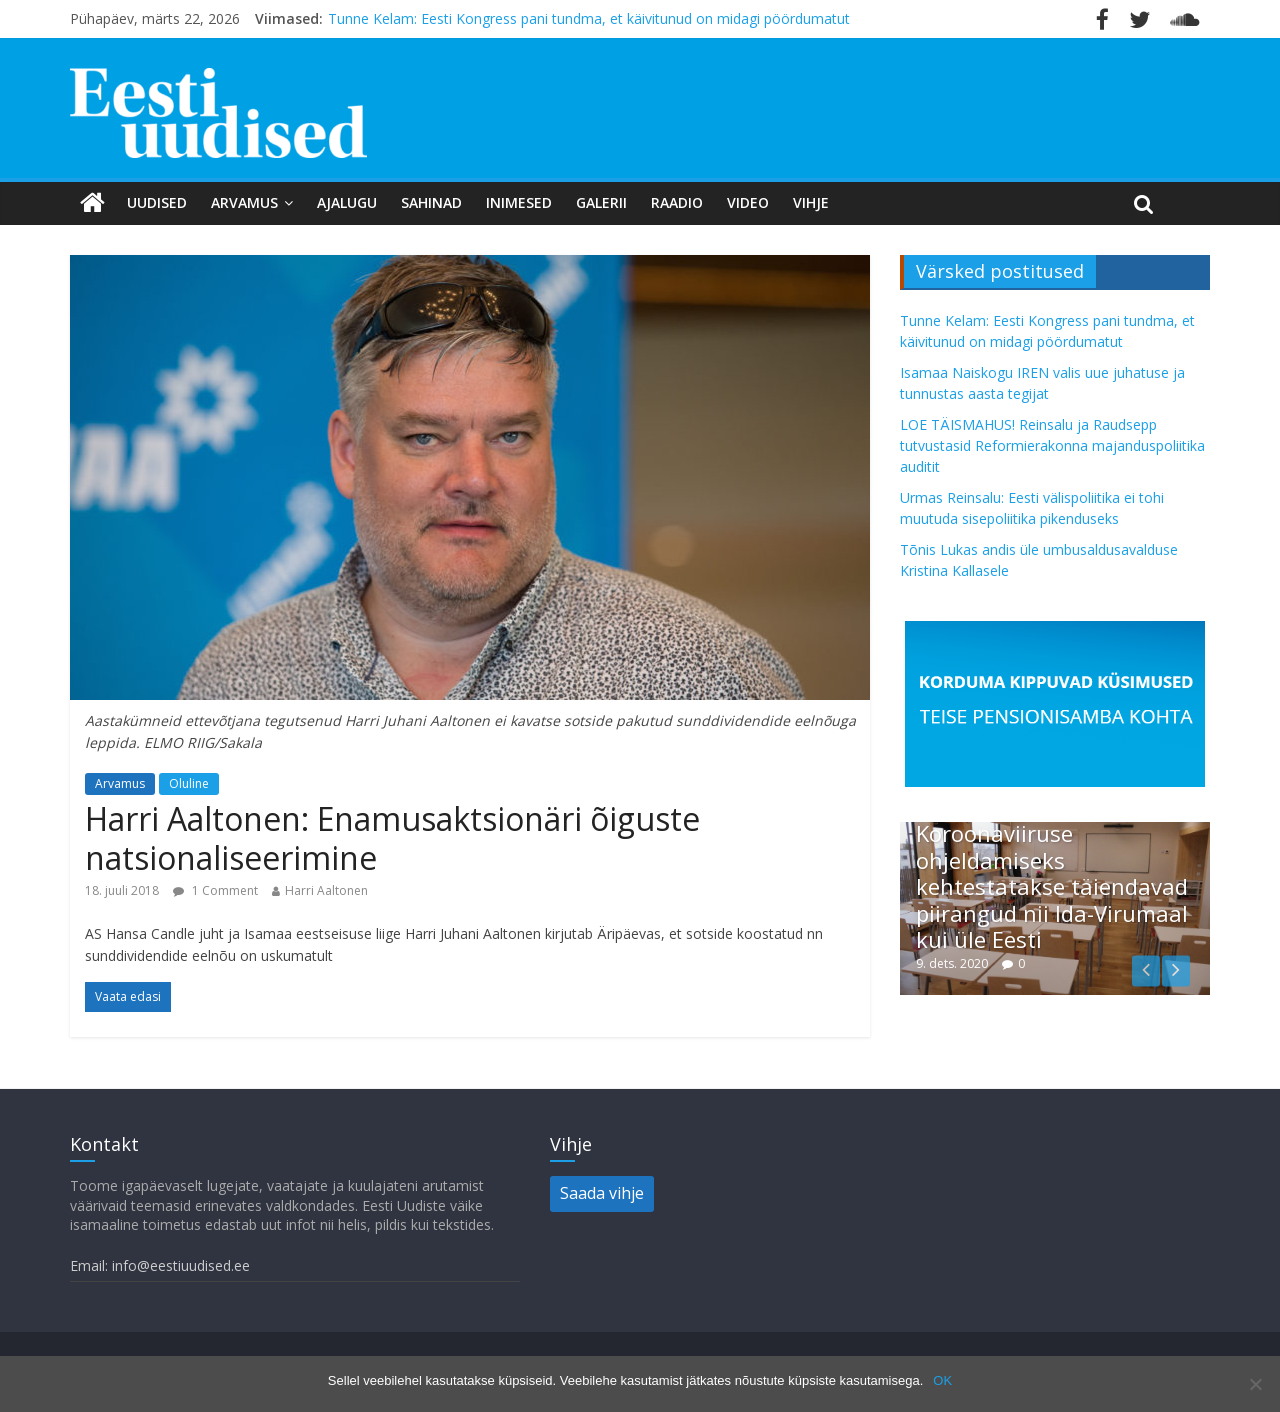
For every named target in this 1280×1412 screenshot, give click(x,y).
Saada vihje (602, 1193)
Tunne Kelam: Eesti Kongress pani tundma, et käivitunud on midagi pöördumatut (589, 18)
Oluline (189, 783)
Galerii (601, 202)
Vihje (811, 202)
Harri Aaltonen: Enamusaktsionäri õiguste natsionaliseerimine (392, 837)
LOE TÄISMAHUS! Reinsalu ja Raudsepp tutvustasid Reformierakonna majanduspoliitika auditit (1052, 445)
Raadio (677, 202)
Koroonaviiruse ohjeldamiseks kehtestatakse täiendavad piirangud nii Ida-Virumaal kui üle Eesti (1052, 886)
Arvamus (244, 202)
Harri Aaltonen (326, 890)
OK (942, 1380)
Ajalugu (347, 202)
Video (748, 202)
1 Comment (215, 890)
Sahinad (431, 202)
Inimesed (519, 202)
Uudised (157, 202)
